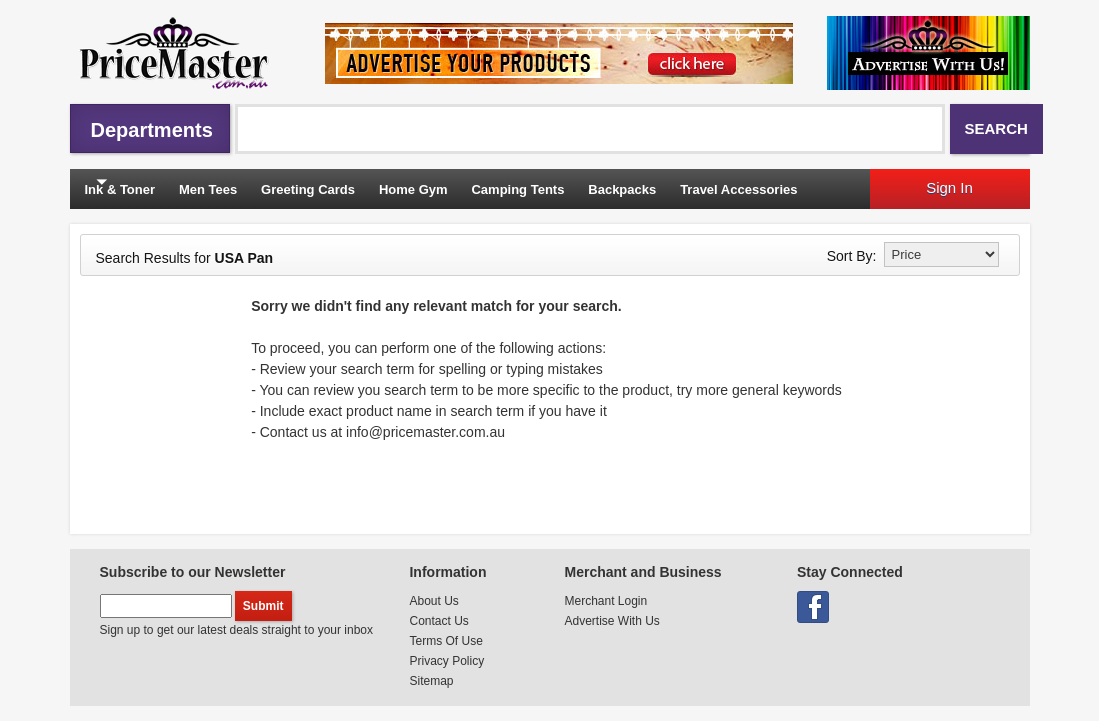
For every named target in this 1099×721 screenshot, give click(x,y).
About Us (433, 601)
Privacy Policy (446, 661)
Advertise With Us (611, 621)
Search (996, 128)
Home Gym (413, 189)
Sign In (949, 187)
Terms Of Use (445, 641)
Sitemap (431, 681)
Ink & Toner (120, 189)
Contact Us (438, 621)
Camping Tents (517, 189)
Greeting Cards (308, 189)
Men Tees (208, 189)
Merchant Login (605, 601)
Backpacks (622, 189)
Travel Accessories (738, 189)
